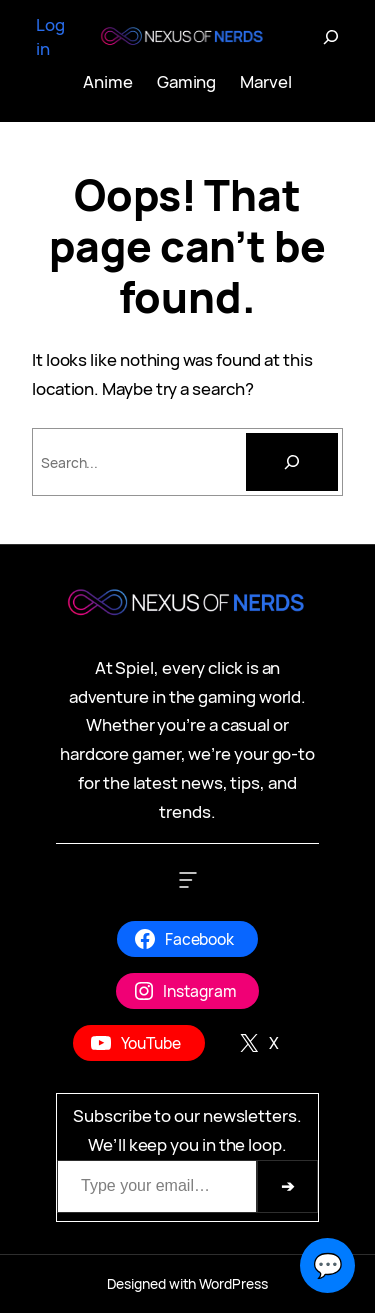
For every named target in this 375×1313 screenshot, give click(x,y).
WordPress (233, 1283)
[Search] (292, 462)
